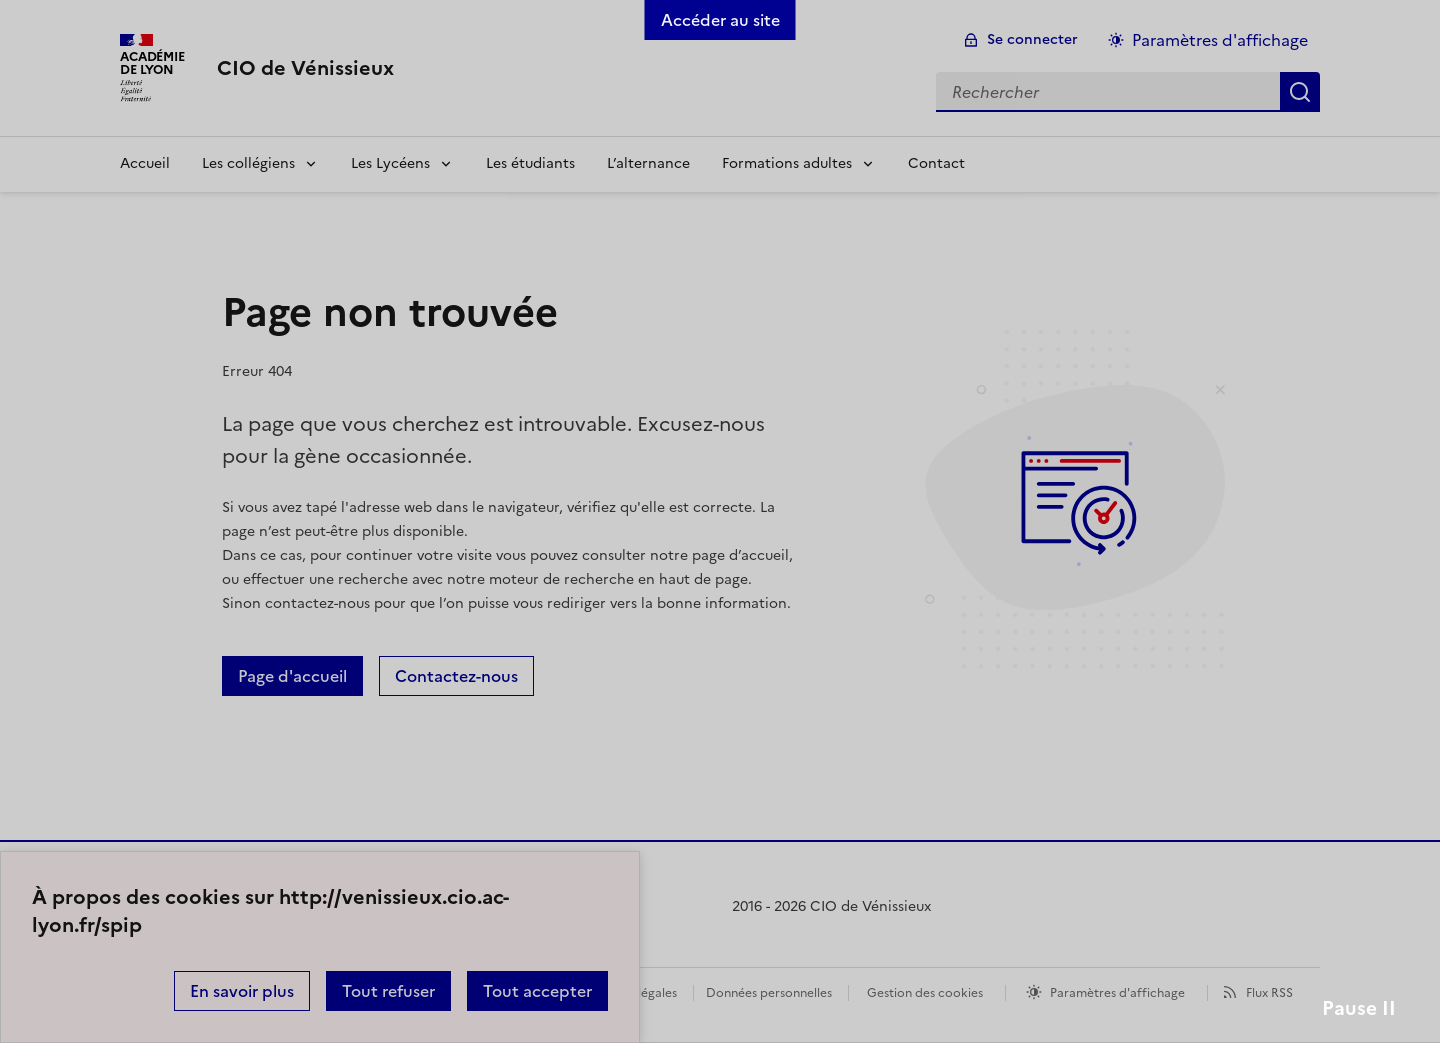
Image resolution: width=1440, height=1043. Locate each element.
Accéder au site (720, 20)
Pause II (1359, 1008)
